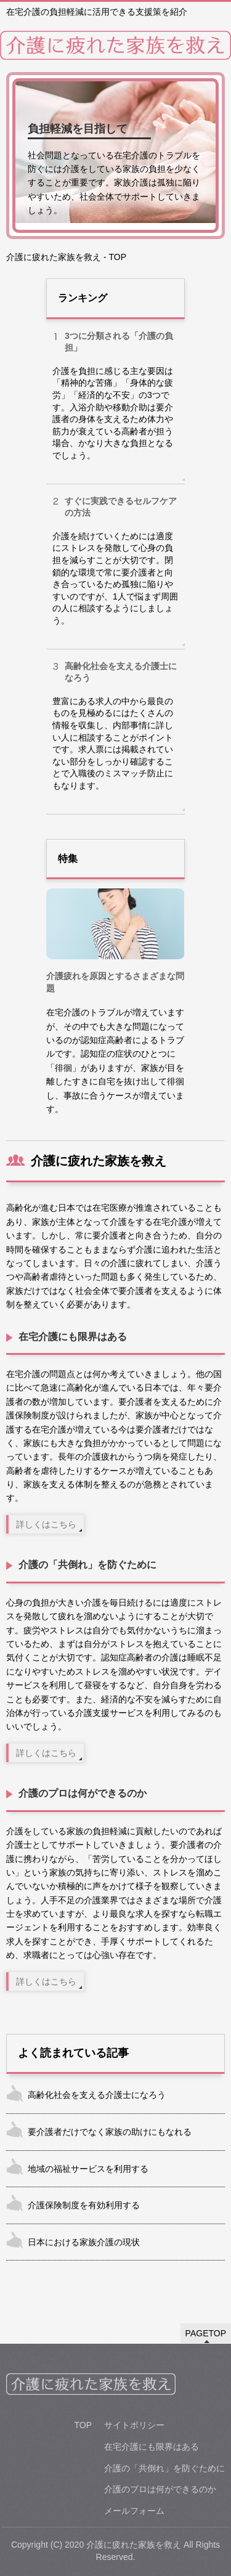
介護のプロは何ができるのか (82, 1793)
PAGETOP (205, 2333)
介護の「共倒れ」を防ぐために (87, 1564)
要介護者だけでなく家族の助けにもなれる (110, 2132)
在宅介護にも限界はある (72, 1336)
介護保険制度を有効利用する (84, 2205)
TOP (83, 2425)
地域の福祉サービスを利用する (88, 2169)
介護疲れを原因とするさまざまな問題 (115, 982)
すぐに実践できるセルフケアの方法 (121, 507)
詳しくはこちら (46, 1524)
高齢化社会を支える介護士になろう (121, 672)
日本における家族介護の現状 (84, 2242)
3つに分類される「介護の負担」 (119, 342)
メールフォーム (134, 2511)
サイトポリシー (134, 2425)
